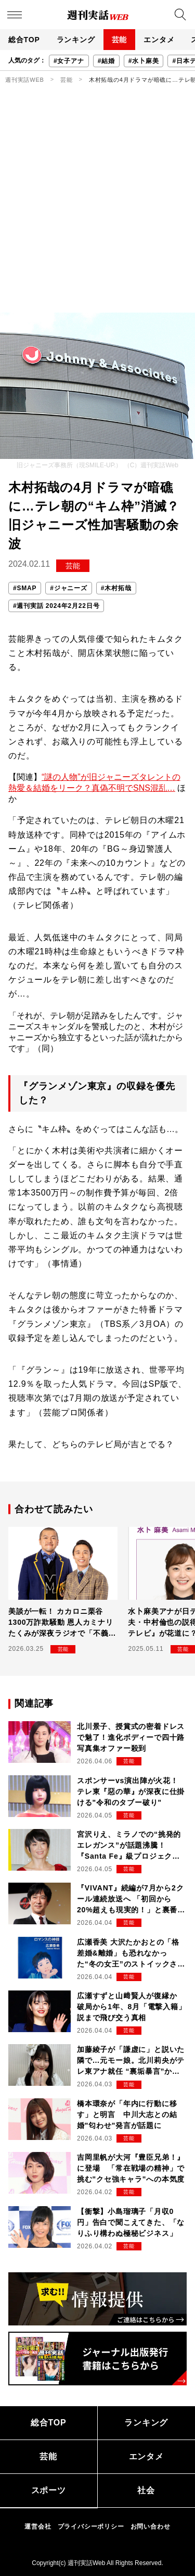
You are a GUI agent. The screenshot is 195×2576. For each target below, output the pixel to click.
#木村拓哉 (116, 588)
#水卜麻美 (143, 61)
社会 (146, 2490)
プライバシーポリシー (91, 2526)
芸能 (119, 39)
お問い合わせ (151, 2526)
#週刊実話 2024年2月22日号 (56, 605)
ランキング (76, 39)
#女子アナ (69, 61)
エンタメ (159, 39)
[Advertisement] (97, 209)
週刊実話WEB (24, 80)
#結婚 (106, 61)
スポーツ (48, 2490)
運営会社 (37, 2526)
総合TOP (24, 39)
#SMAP (24, 588)
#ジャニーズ (68, 588)
